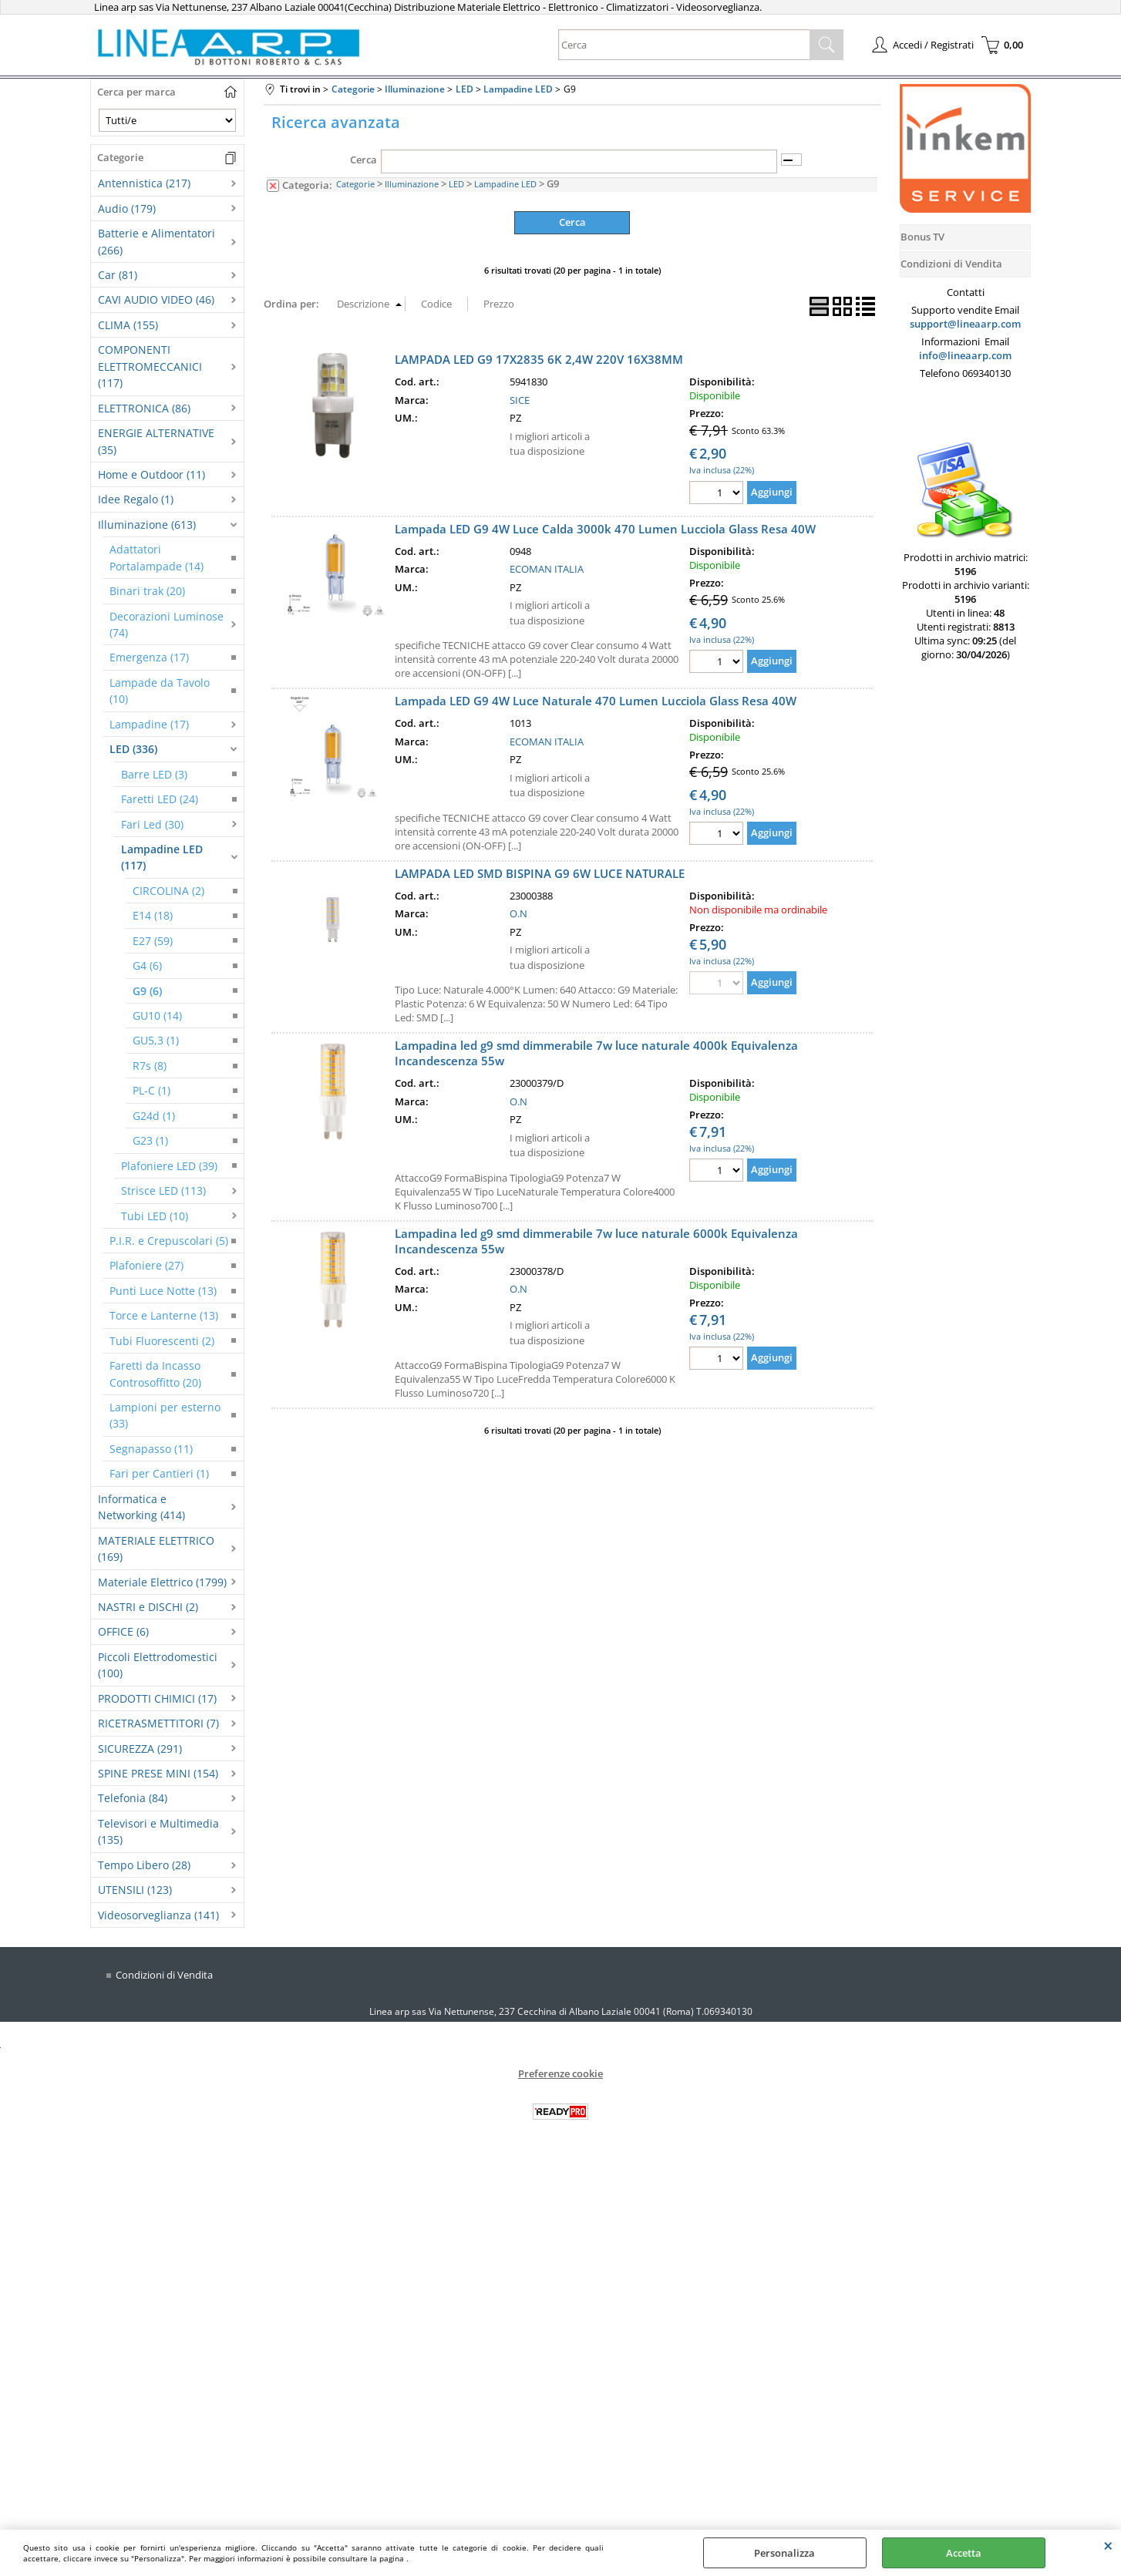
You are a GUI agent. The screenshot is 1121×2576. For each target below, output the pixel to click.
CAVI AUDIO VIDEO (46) (156, 299)
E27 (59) (153, 940)
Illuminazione (412, 184)
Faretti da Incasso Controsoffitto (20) (155, 1373)
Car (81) (117, 274)
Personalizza (784, 2553)
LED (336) (133, 749)
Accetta (963, 2553)
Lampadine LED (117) (162, 857)
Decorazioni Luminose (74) (166, 624)
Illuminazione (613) (147, 524)
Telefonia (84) (132, 1798)
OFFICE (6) (123, 1631)
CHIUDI (1108, 2545)
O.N (518, 913)
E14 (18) (153, 915)
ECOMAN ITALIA (547, 569)
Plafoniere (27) (146, 1265)
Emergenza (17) (149, 657)
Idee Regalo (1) (135, 499)
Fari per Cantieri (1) (159, 1473)
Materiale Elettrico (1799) (162, 1582)
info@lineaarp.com (965, 355)
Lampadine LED (505, 184)
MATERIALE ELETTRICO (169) (156, 1548)
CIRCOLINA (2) (168, 890)
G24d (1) (154, 1115)
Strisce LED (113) (163, 1190)
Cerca (363, 159)
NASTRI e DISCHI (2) (148, 1606)
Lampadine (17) (149, 724)
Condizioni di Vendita (164, 1975)
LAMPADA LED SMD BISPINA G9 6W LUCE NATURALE (540, 873)
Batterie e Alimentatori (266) (156, 241)
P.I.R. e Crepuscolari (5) (168, 1240)
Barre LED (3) (154, 774)
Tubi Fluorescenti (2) (161, 1340)
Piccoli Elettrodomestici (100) (157, 1665)
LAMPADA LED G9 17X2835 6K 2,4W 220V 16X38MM (539, 359)
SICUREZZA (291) (140, 1748)
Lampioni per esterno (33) (164, 1415)
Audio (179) (127, 208)
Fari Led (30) (152, 824)
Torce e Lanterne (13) (163, 1315)
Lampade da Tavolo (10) (159, 690)
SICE (520, 400)
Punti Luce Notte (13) (163, 1290)
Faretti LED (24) (159, 799)
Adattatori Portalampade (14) (156, 557)
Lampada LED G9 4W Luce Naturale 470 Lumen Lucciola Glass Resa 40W (595, 700)
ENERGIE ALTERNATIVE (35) (156, 440)
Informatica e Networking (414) (141, 1506)
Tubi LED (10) (154, 1216)
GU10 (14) (157, 1015)
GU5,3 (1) (156, 1040)
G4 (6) (147, 965)
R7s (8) (150, 1065)
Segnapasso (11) (151, 1448)
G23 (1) (150, 1140)
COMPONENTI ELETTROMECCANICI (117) (150, 366)
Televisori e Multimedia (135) (158, 1831)
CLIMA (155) (128, 325)
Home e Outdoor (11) (151, 474)
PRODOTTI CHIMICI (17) (157, 1698)
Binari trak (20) (147, 590)
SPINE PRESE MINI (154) (158, 1773)
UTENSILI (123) (135, 1889)
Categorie (355, 184)
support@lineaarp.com (965, 324)
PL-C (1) (151, 1090)
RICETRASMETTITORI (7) (158, 1723)
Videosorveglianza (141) (158, 1915)
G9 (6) (147, 991)
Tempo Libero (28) (144, 1865)
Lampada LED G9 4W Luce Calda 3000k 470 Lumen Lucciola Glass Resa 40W (605, 528)
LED (456, 184)
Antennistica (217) (144, 183)
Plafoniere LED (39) (169, 1166)
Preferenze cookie (560, 2073)
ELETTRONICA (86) (144, 408)
